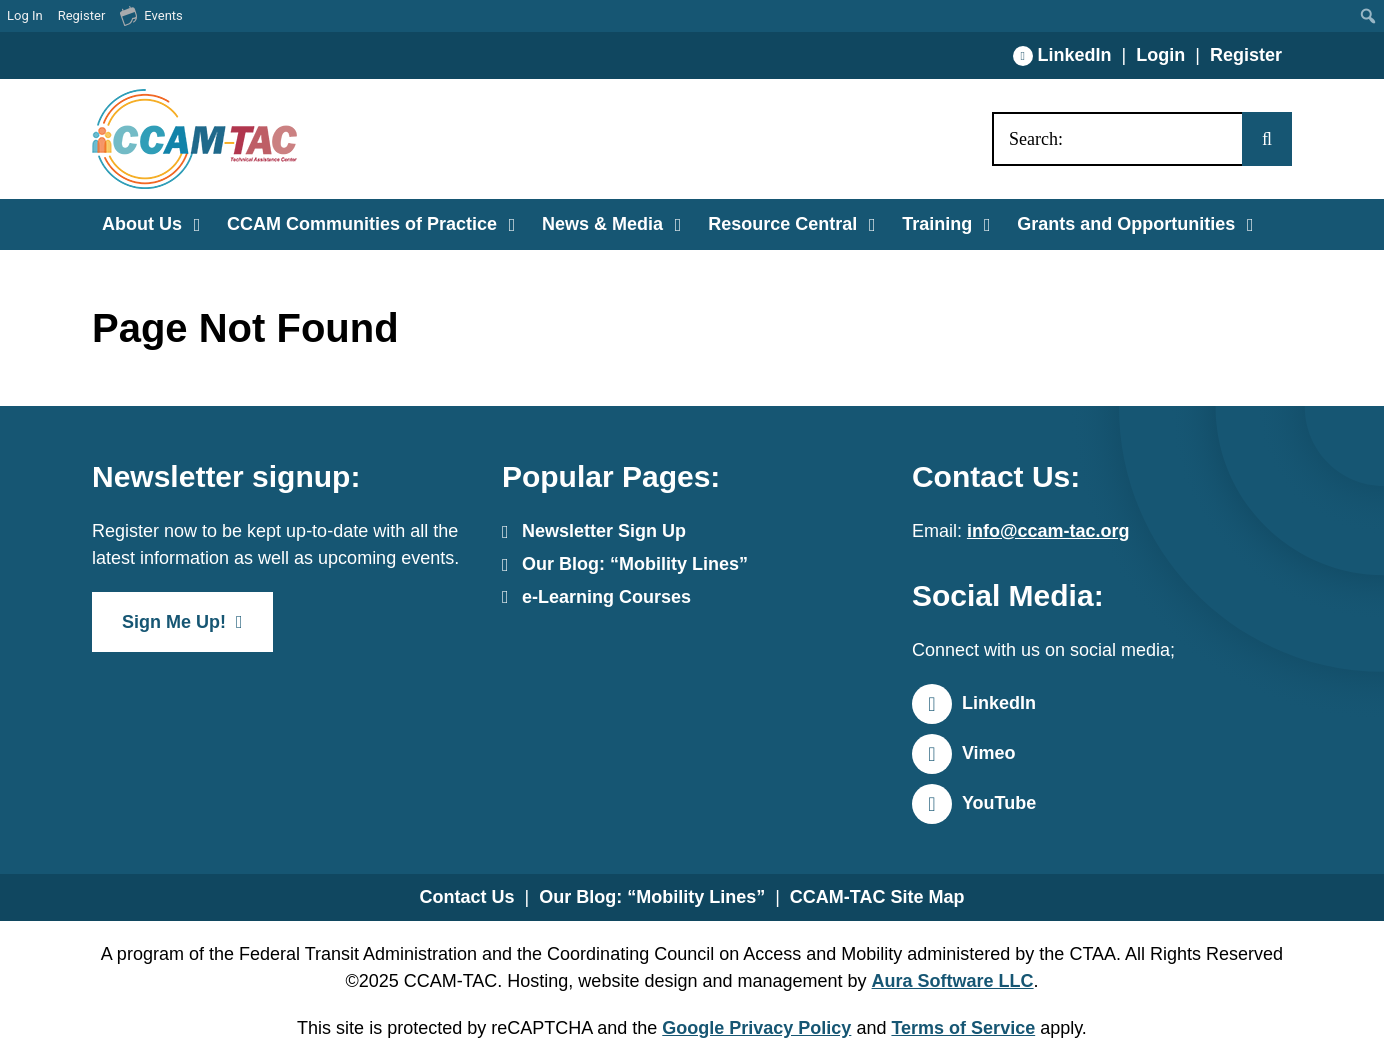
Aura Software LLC (953, 981)
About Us (142, 224)
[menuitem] (1368, 16)
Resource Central (782, 224)
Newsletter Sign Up (604, 531)
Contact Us (466, 897)
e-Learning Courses (606, 597)
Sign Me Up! (174, 622)
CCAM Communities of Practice (362, 224)
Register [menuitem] (82, 15)
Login (1160, 55)
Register (1246, 55)
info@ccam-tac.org (1048, 531)
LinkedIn (1075, 55)
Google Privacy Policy (756, 1028)
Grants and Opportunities (1126, 224)
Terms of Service (963, 1028)
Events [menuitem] (151, 15)
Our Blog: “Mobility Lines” (635, 564)
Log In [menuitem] (25, 15)
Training (937, 224)
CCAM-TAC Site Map (877, 897)
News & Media (602, 224)
